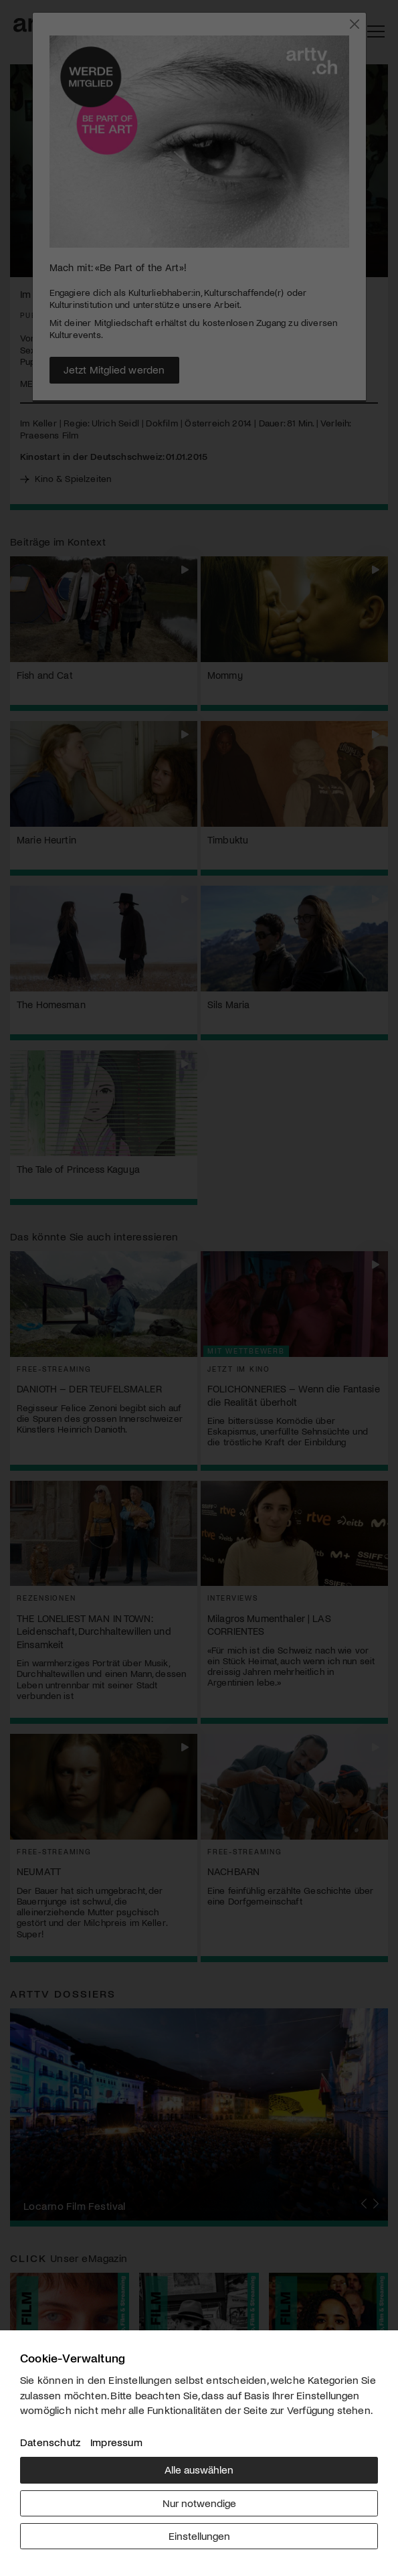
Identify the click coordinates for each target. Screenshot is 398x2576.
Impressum (116, 2441)
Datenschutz (50, 2441)
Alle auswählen (199, 2469)
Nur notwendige (199, 2502)
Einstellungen (199, 2535)
